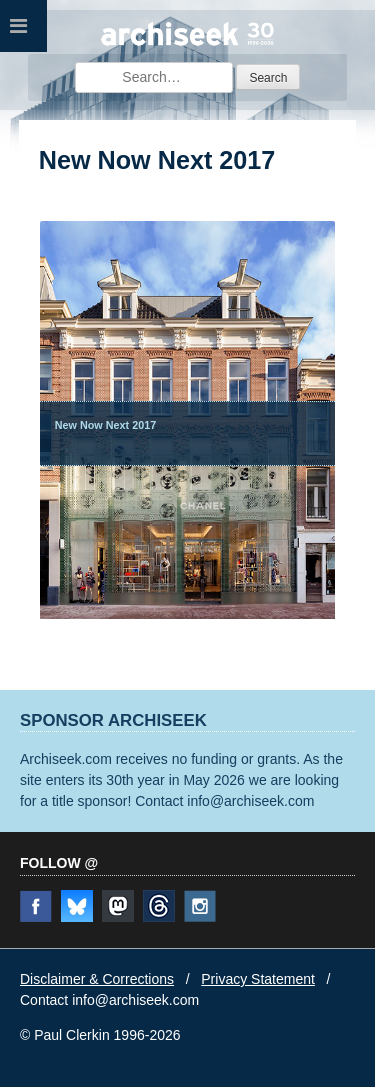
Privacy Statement (258, 979)
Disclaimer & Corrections (97, 979)
